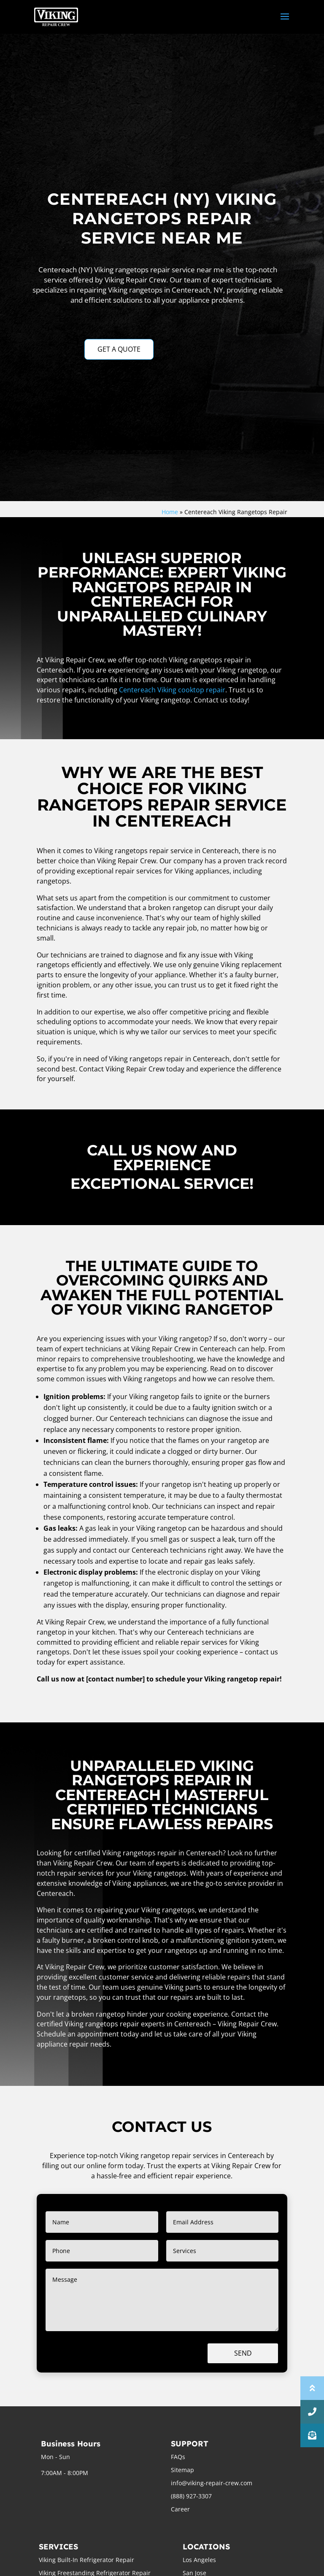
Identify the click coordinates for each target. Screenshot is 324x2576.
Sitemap (182, 2470)
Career (180, 2509)
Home (170, 512)
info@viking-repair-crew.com (211, 2483)
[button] (312, 2435)
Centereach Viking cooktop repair (172, 689)
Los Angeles (199, 2560)
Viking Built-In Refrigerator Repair (86, 2560)
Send (243, 2353)
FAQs (178, 2457)
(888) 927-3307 (191, 2496)
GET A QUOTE (118, 349)
